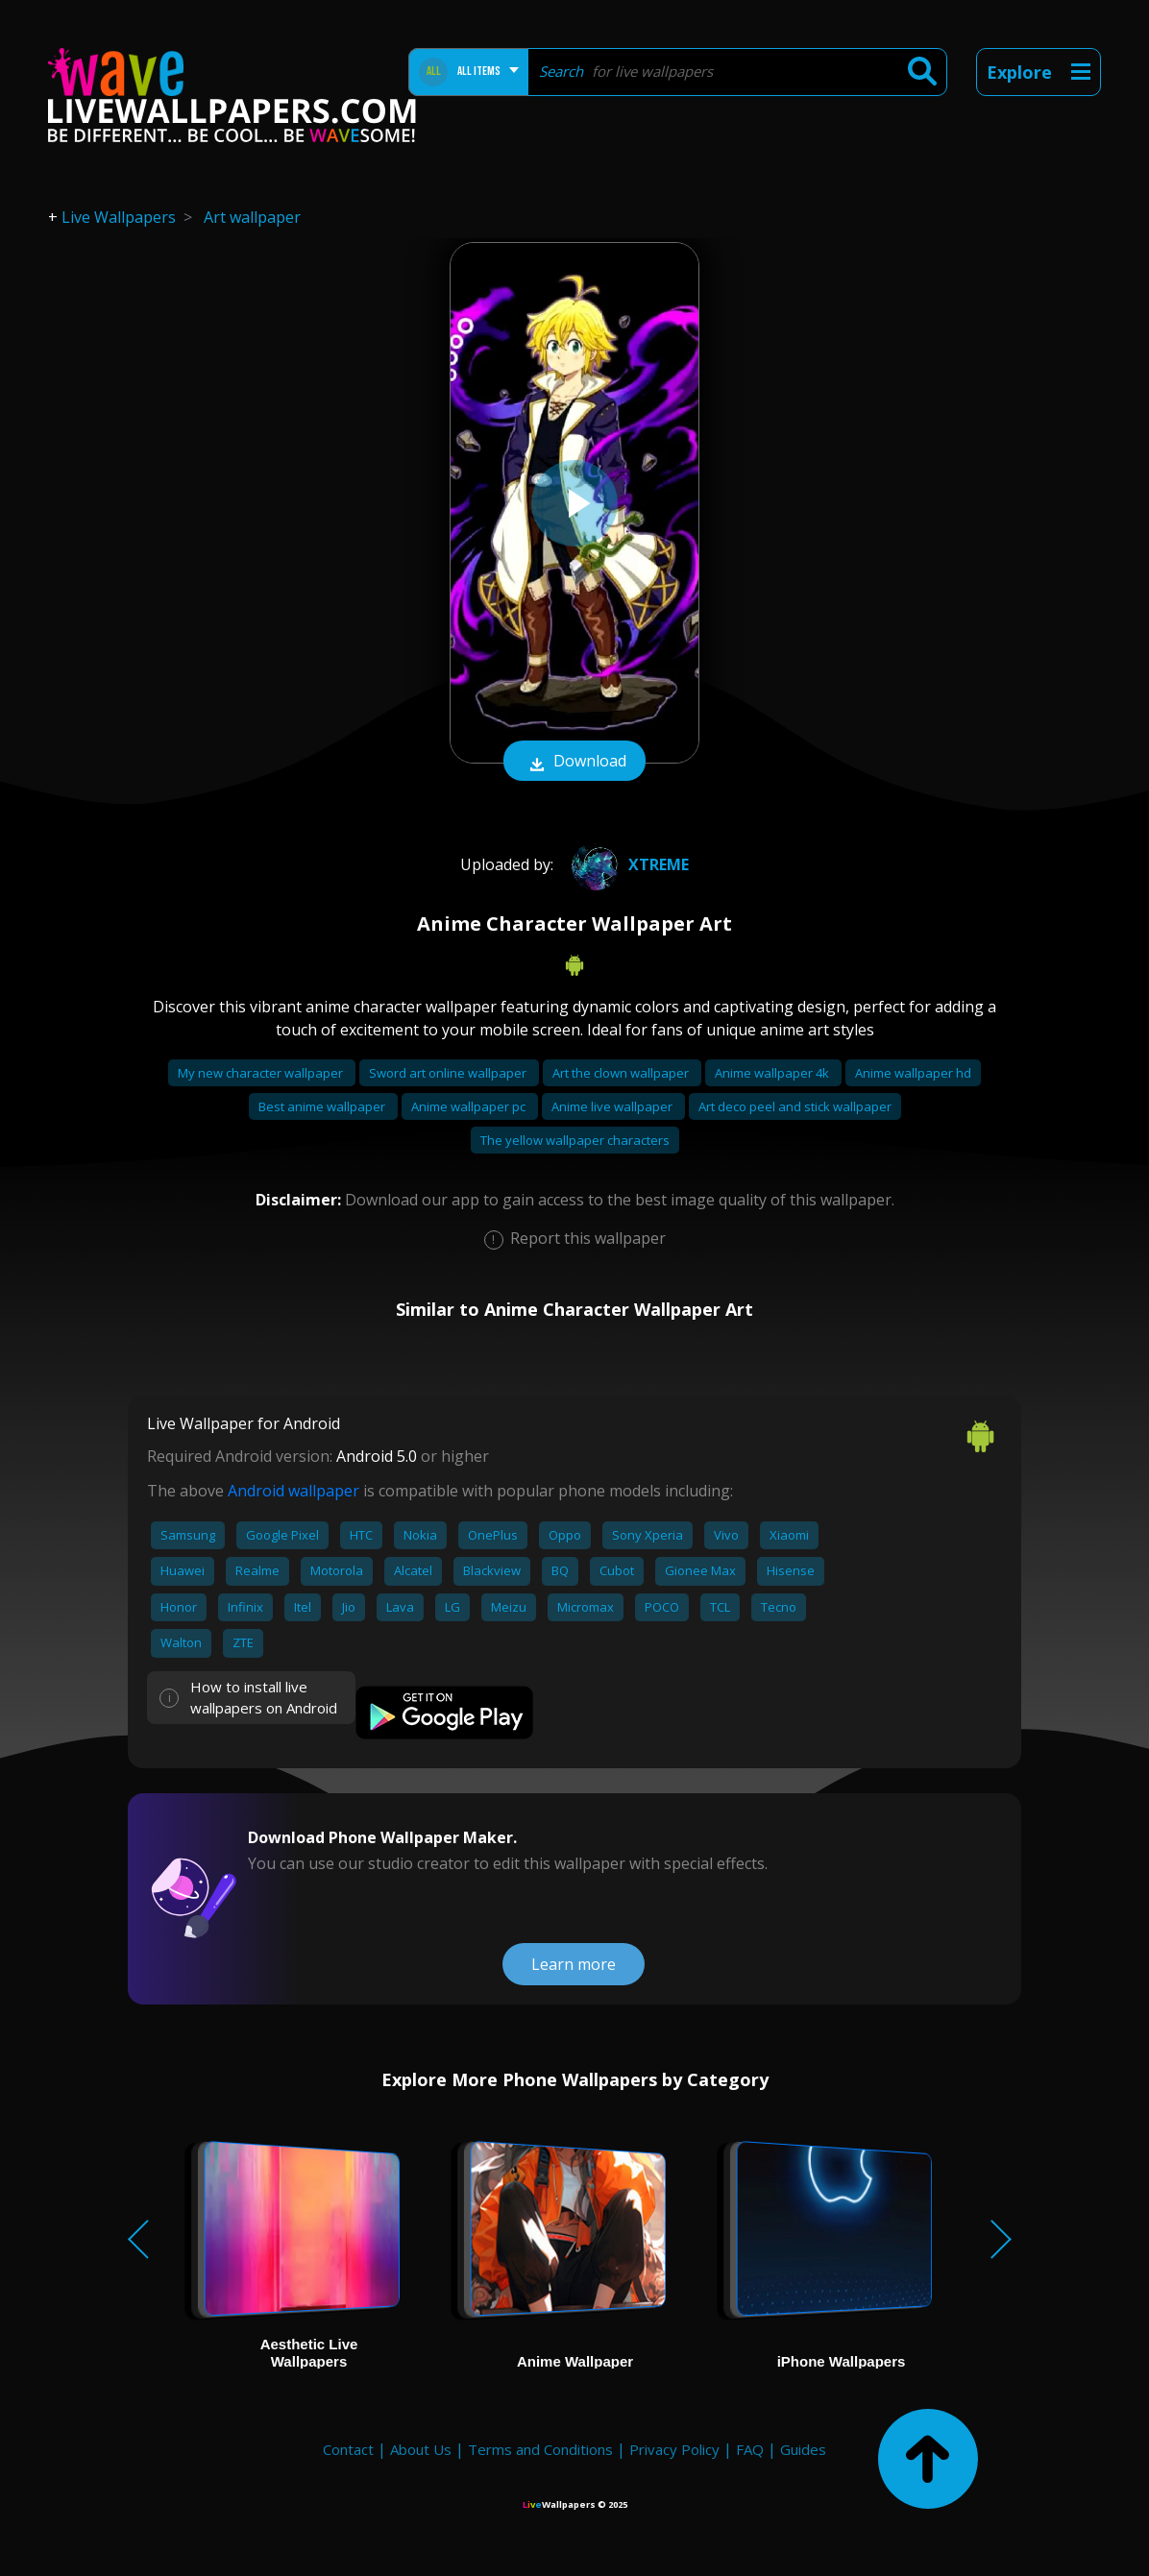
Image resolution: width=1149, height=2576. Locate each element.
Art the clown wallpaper (622, 1072)
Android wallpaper (293, 1490)
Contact (348, 2449)
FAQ (750, 2449)
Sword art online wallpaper (449, 1072)
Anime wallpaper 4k (773, 1072)
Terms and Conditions (540, 2449)
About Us (421, 2449)
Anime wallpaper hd (913, 1072)
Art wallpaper (252, 217)
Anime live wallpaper (613, 1106)
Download (574, 762)
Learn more (573, 1964)
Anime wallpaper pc (469, 1106)
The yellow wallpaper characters (575, 1140)
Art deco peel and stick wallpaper (795, 1106)
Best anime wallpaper (323, 1106)
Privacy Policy (674, 2449)
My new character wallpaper (262, 1072)
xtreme (628, 864)
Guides (803, 2449)
